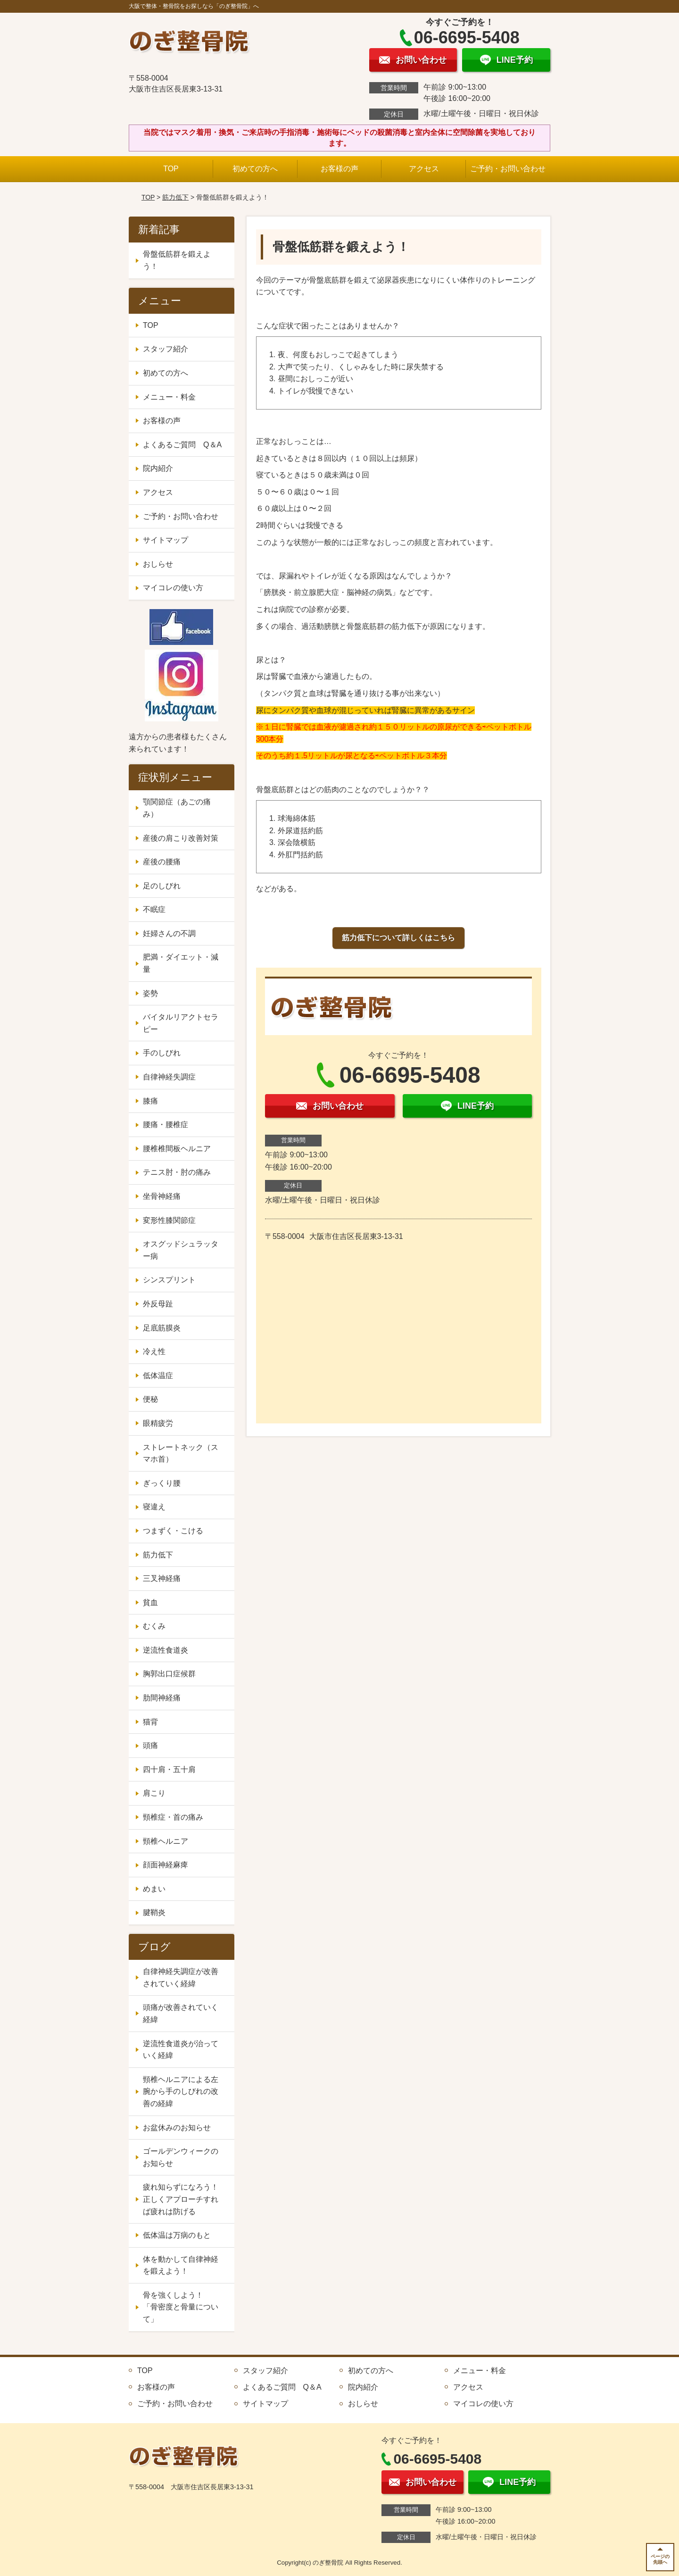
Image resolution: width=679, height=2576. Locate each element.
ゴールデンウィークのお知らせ (180, 2157)
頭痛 (150, 1745)
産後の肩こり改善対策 (180, 838)
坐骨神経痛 (162, 1196)
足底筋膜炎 (162, 1328)
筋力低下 (175, 197)
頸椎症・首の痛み (173, 1817)
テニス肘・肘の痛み (177, 1172)
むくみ (154, 1626)
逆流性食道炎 (165, 1650)
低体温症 (158, 1376)
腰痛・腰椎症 (165, 1125)
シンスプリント (169, 1280)
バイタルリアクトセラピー (180, 1023)
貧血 (150, 1602)
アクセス (424, 169)
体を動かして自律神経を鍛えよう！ (180, 2265)
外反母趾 (158, 1304)
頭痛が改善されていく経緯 (180, 2013)
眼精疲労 (158, 1423)
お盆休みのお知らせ (177, 2128)
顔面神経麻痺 (165, 1865)
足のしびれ (162, 886)
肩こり (154, 1793)
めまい (154, 1889)
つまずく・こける (173, 1531)
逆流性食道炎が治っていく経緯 (180, 2050)
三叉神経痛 (162, 1578)
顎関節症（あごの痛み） (177, 808)
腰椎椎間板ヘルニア (177, 1149)
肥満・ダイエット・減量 (180, 963)
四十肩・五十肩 (169, 1769)
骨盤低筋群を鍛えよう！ (177, 260)
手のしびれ (162, 1053)
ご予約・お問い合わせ (508, 169)
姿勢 (150, 993)
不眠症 (154, 909)
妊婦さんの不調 (169, 933)
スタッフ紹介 (165, 349)
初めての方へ (255, 169)
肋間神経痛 (162, 1698)
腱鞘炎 (154, 1912)
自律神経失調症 (169, 1077)
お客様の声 (339, 169)
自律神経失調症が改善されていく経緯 (180, 1977)
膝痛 (150, 1101)
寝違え (154, 1507)
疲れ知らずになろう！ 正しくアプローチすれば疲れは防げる (184, 2199)
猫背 (150, 1722)
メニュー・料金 (169, 397)
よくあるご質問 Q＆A (182, 445)
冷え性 (154, 1351)
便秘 (150, 1399)
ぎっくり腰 (162, 1483)
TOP (171, 169)
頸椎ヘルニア (165, 1841)
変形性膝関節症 (169, 1220)
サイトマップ (165, 540)
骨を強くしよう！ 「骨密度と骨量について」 (180, 2307)
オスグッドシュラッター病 (180, 1250)
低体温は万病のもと (177, 2235)
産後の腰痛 (162, 862)
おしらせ (158, 564)
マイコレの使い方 (173, 588)
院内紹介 (158, 468)
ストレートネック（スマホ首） (180, 1453)
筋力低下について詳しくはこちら (398, 938)
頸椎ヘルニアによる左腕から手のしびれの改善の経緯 (180, 2091)
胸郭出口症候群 (169, 1674)
